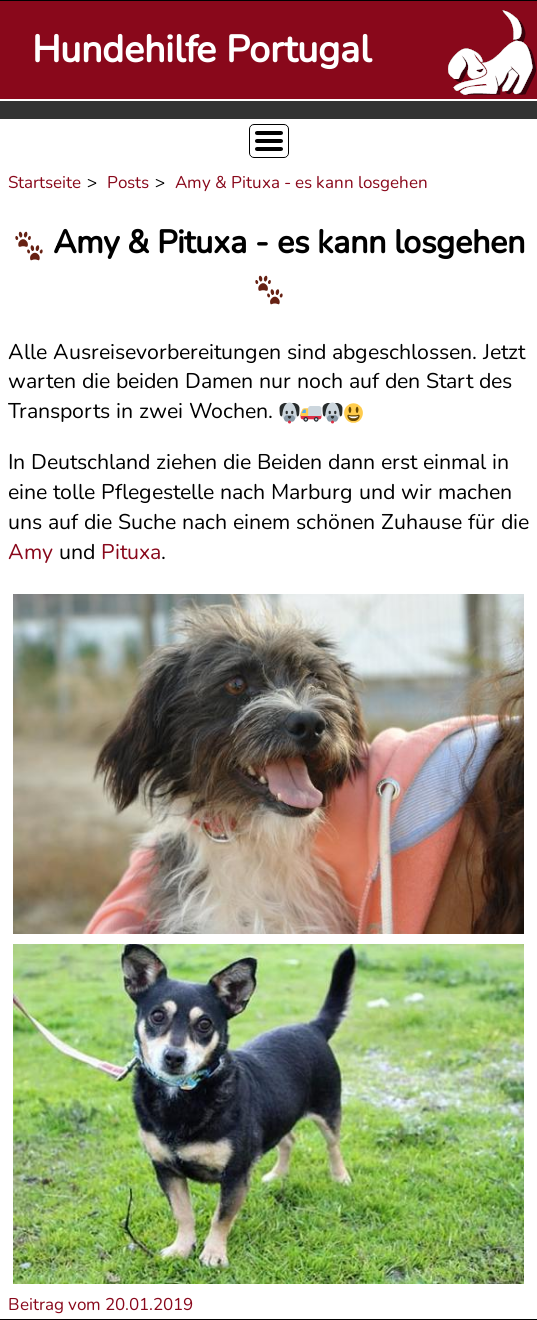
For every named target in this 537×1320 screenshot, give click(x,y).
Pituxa (131, 552)
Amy (30, 552)
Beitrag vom (100, 1304)
